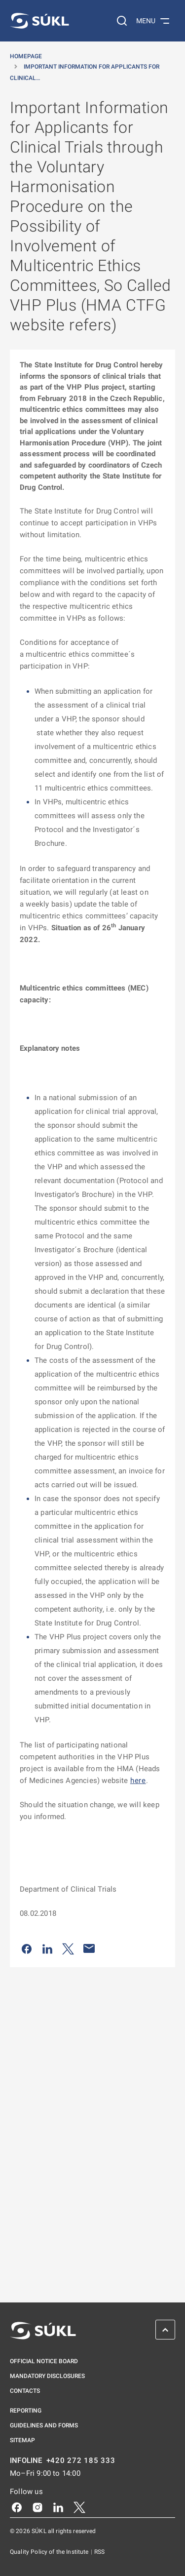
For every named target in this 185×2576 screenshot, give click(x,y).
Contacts (25, 2390)
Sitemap (22, 2440)
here (138, 1780)
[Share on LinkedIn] (47, 1948)
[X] (79, 2506)
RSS (99, 2551)
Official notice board (44, 2361)
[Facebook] (17, 2506)
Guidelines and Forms (44, 2425)
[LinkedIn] (58, 2506)
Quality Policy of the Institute (50, 2551)
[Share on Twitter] (68, 1948)
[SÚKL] (39, 20)
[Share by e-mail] (89, 1948)
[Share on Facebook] (27, 1948)
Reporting (25, 2410)
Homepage (26, 56)
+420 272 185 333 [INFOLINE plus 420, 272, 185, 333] (80, 2460)
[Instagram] (37, 2506)
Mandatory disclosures (47, 2376)
